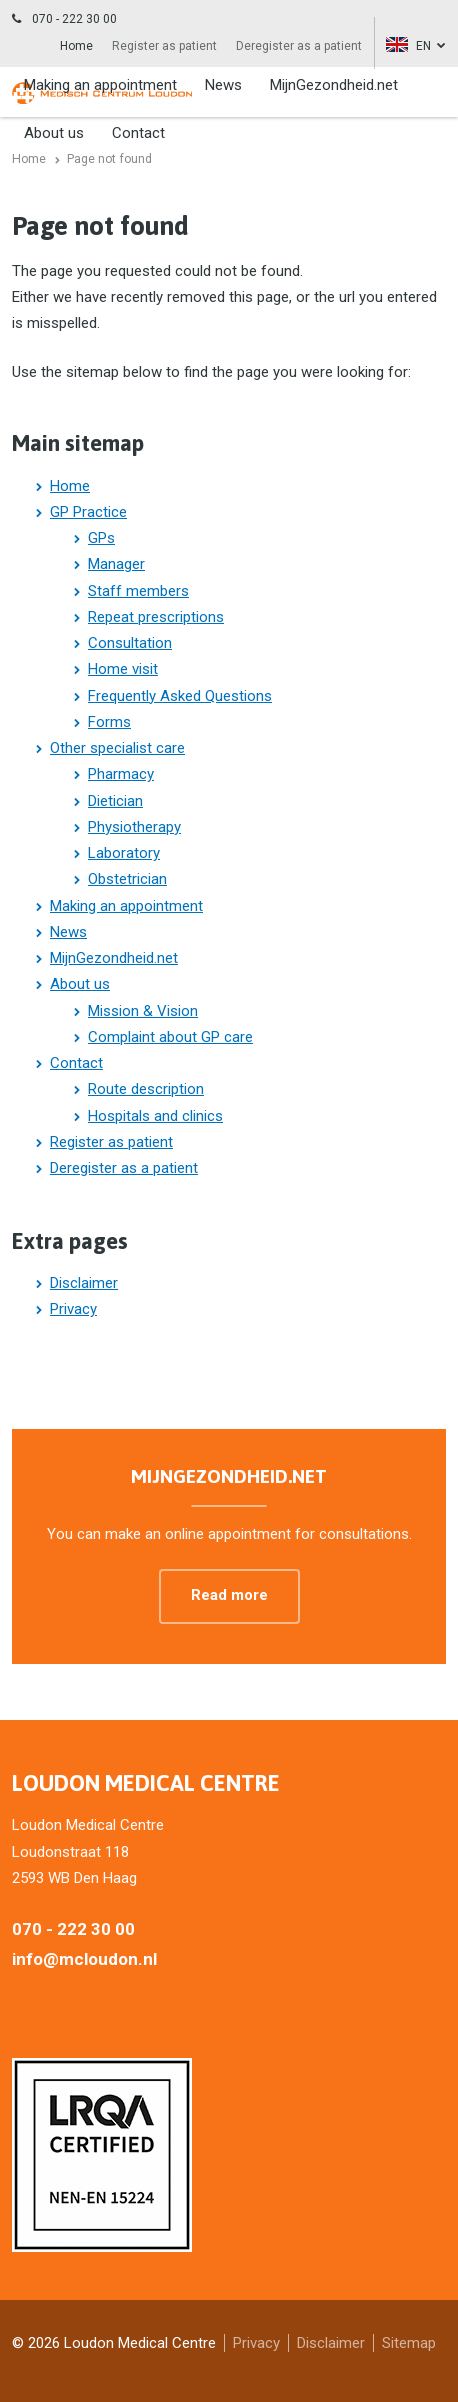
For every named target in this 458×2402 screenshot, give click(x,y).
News (223, 85)
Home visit (123, 669)
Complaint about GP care (170, 1037)
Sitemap (409, 2343)
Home (76, 46)
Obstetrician (127, 879)
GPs (101, 538)
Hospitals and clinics (155, 1116)
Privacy (73, 1309)
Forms (109, 722)
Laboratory (124, 853)
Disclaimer (84, 1283)
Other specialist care (117, 748)
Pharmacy (121, 774)
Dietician (115, 801)
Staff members (138, 591)
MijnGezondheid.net (334, 85)
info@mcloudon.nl (84, 1959)
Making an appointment (100, 85)
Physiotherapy (134, 827)
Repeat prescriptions (156, 617)
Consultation (130, 643)
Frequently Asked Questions (180, 696)
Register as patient (164, 46)
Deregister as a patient (299, 46)
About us (80, 984)
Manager (116, 564)
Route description (146, 1089)
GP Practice (88, 512)
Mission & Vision (143, 1011)
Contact (76, 1063)
